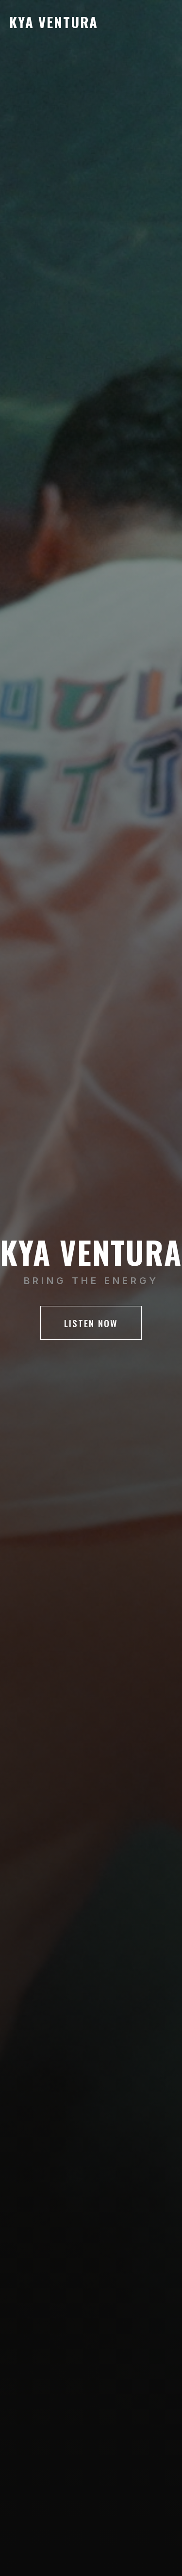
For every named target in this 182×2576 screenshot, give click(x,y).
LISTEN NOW (91, 1323)
